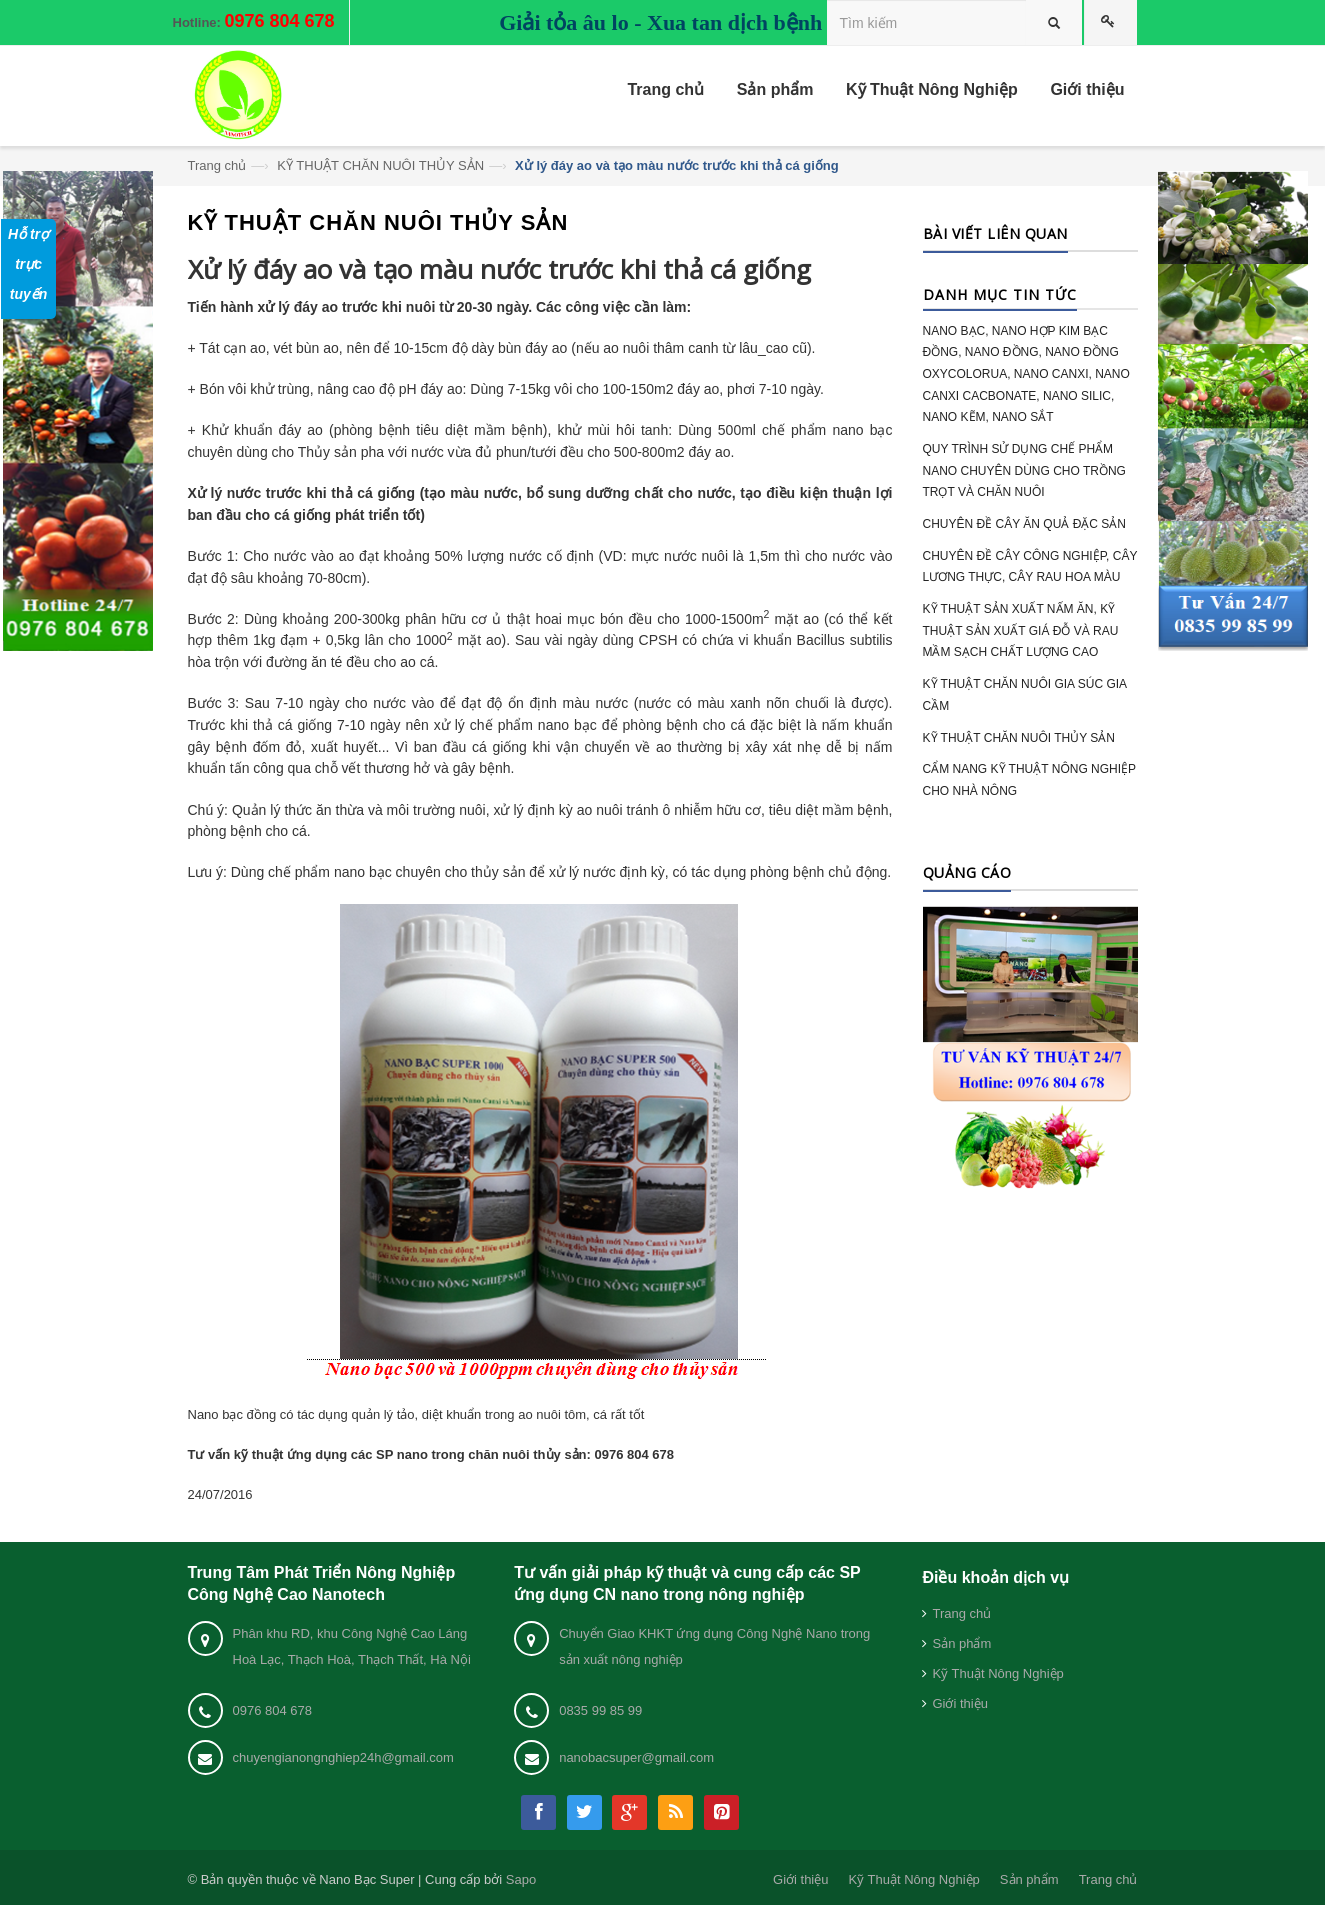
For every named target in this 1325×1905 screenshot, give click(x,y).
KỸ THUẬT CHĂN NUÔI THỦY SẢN (380, 165)
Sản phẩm (961, 1643)
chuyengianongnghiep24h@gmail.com (343, 1757)
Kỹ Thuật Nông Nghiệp (997, 1673)
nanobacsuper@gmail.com (636, 1757)
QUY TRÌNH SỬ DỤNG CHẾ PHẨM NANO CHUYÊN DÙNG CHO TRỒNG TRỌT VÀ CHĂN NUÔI (1024, 470)
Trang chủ (217, 165)
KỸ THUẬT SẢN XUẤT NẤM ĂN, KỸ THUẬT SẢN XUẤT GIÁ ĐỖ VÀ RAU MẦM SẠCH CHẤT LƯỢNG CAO (1021, 630)
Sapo (521, 1879)
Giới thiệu (959, 1703)
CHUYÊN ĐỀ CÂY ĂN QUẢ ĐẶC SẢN (1024, 524)
